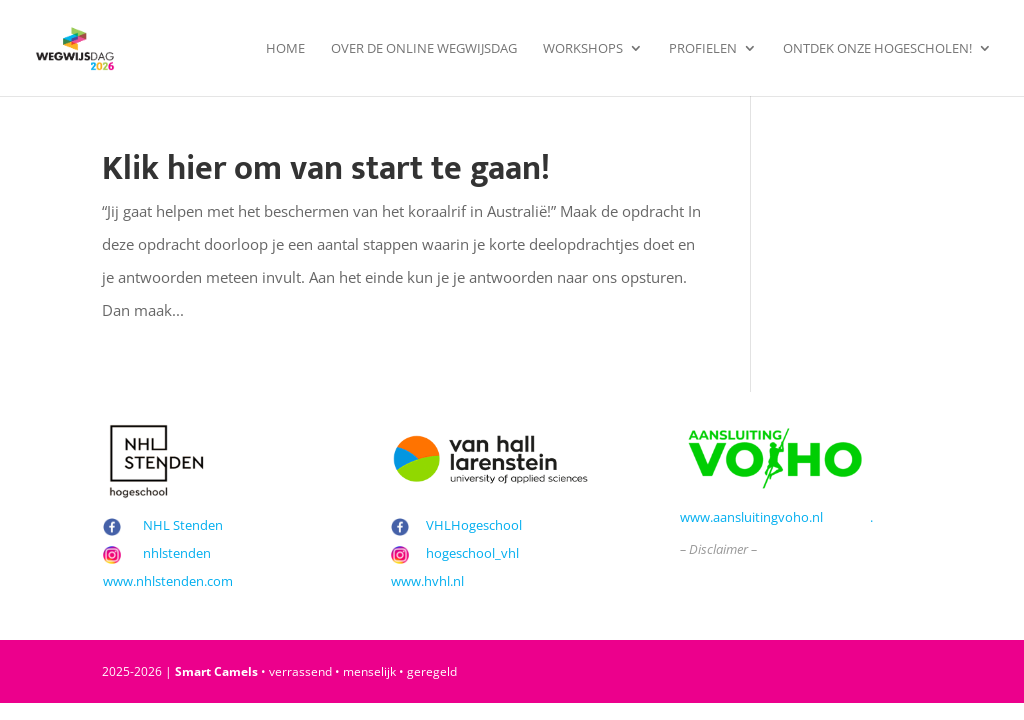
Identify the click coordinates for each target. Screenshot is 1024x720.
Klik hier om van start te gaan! (326, 169)
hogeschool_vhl (472, 553)
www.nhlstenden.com (168, 581)
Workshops (583, 49)
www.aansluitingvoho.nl (751, 517)
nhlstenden (177, 553)
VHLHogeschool (474, 525)
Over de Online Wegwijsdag (424, 49)
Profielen (703, 49)
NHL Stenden (183, 525)
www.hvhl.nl (427, 581)
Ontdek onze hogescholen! (877, 49)
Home (285, 49)
